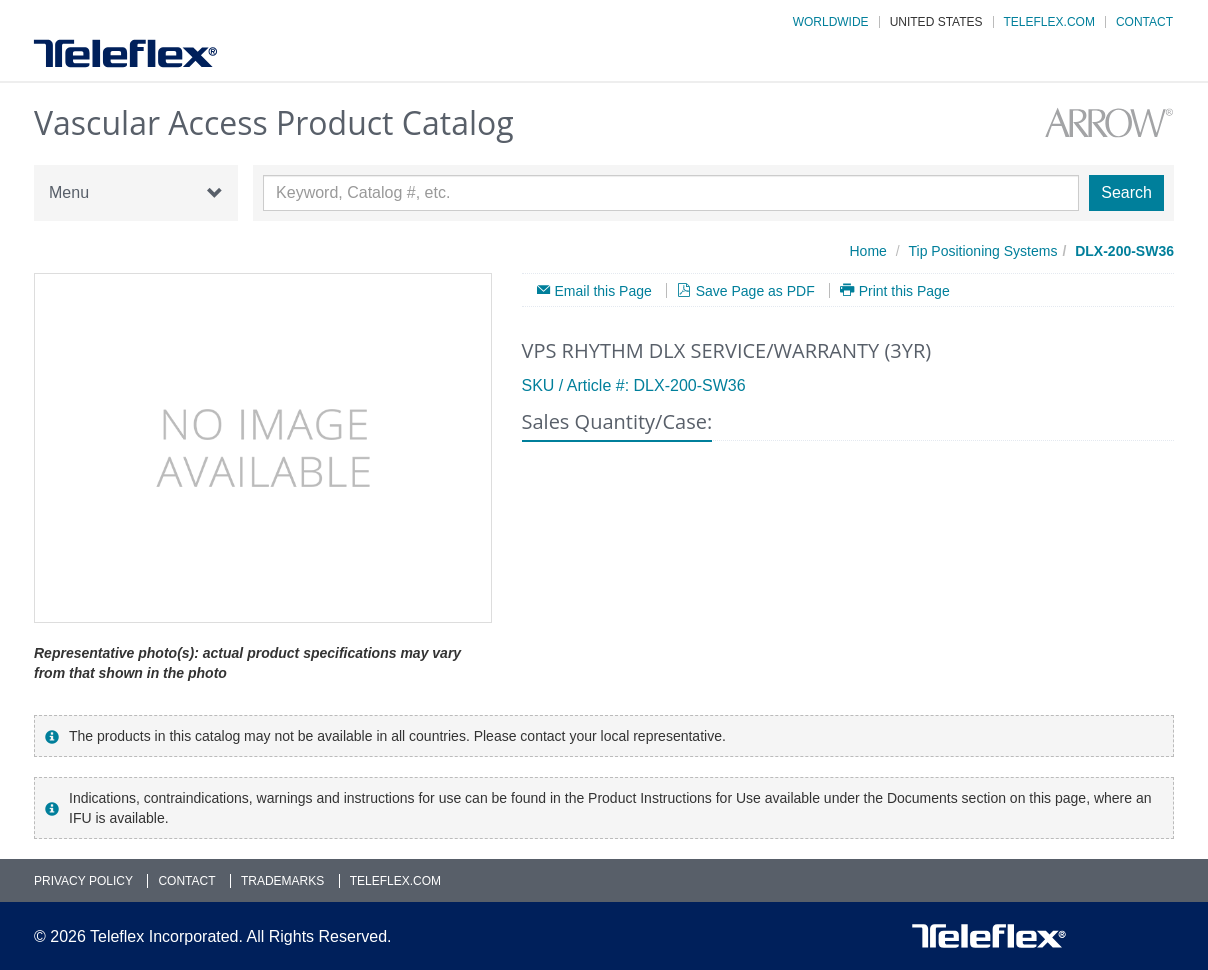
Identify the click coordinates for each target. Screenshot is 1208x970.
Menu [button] (136, 193)
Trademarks (282, 881)
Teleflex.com (1049, 22)
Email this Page (603, 290)
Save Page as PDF (755, 290)
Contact (1144, 22)
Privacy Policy (83, 881)
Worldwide (831, 22)
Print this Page (904, 290)
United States (936, 22)
